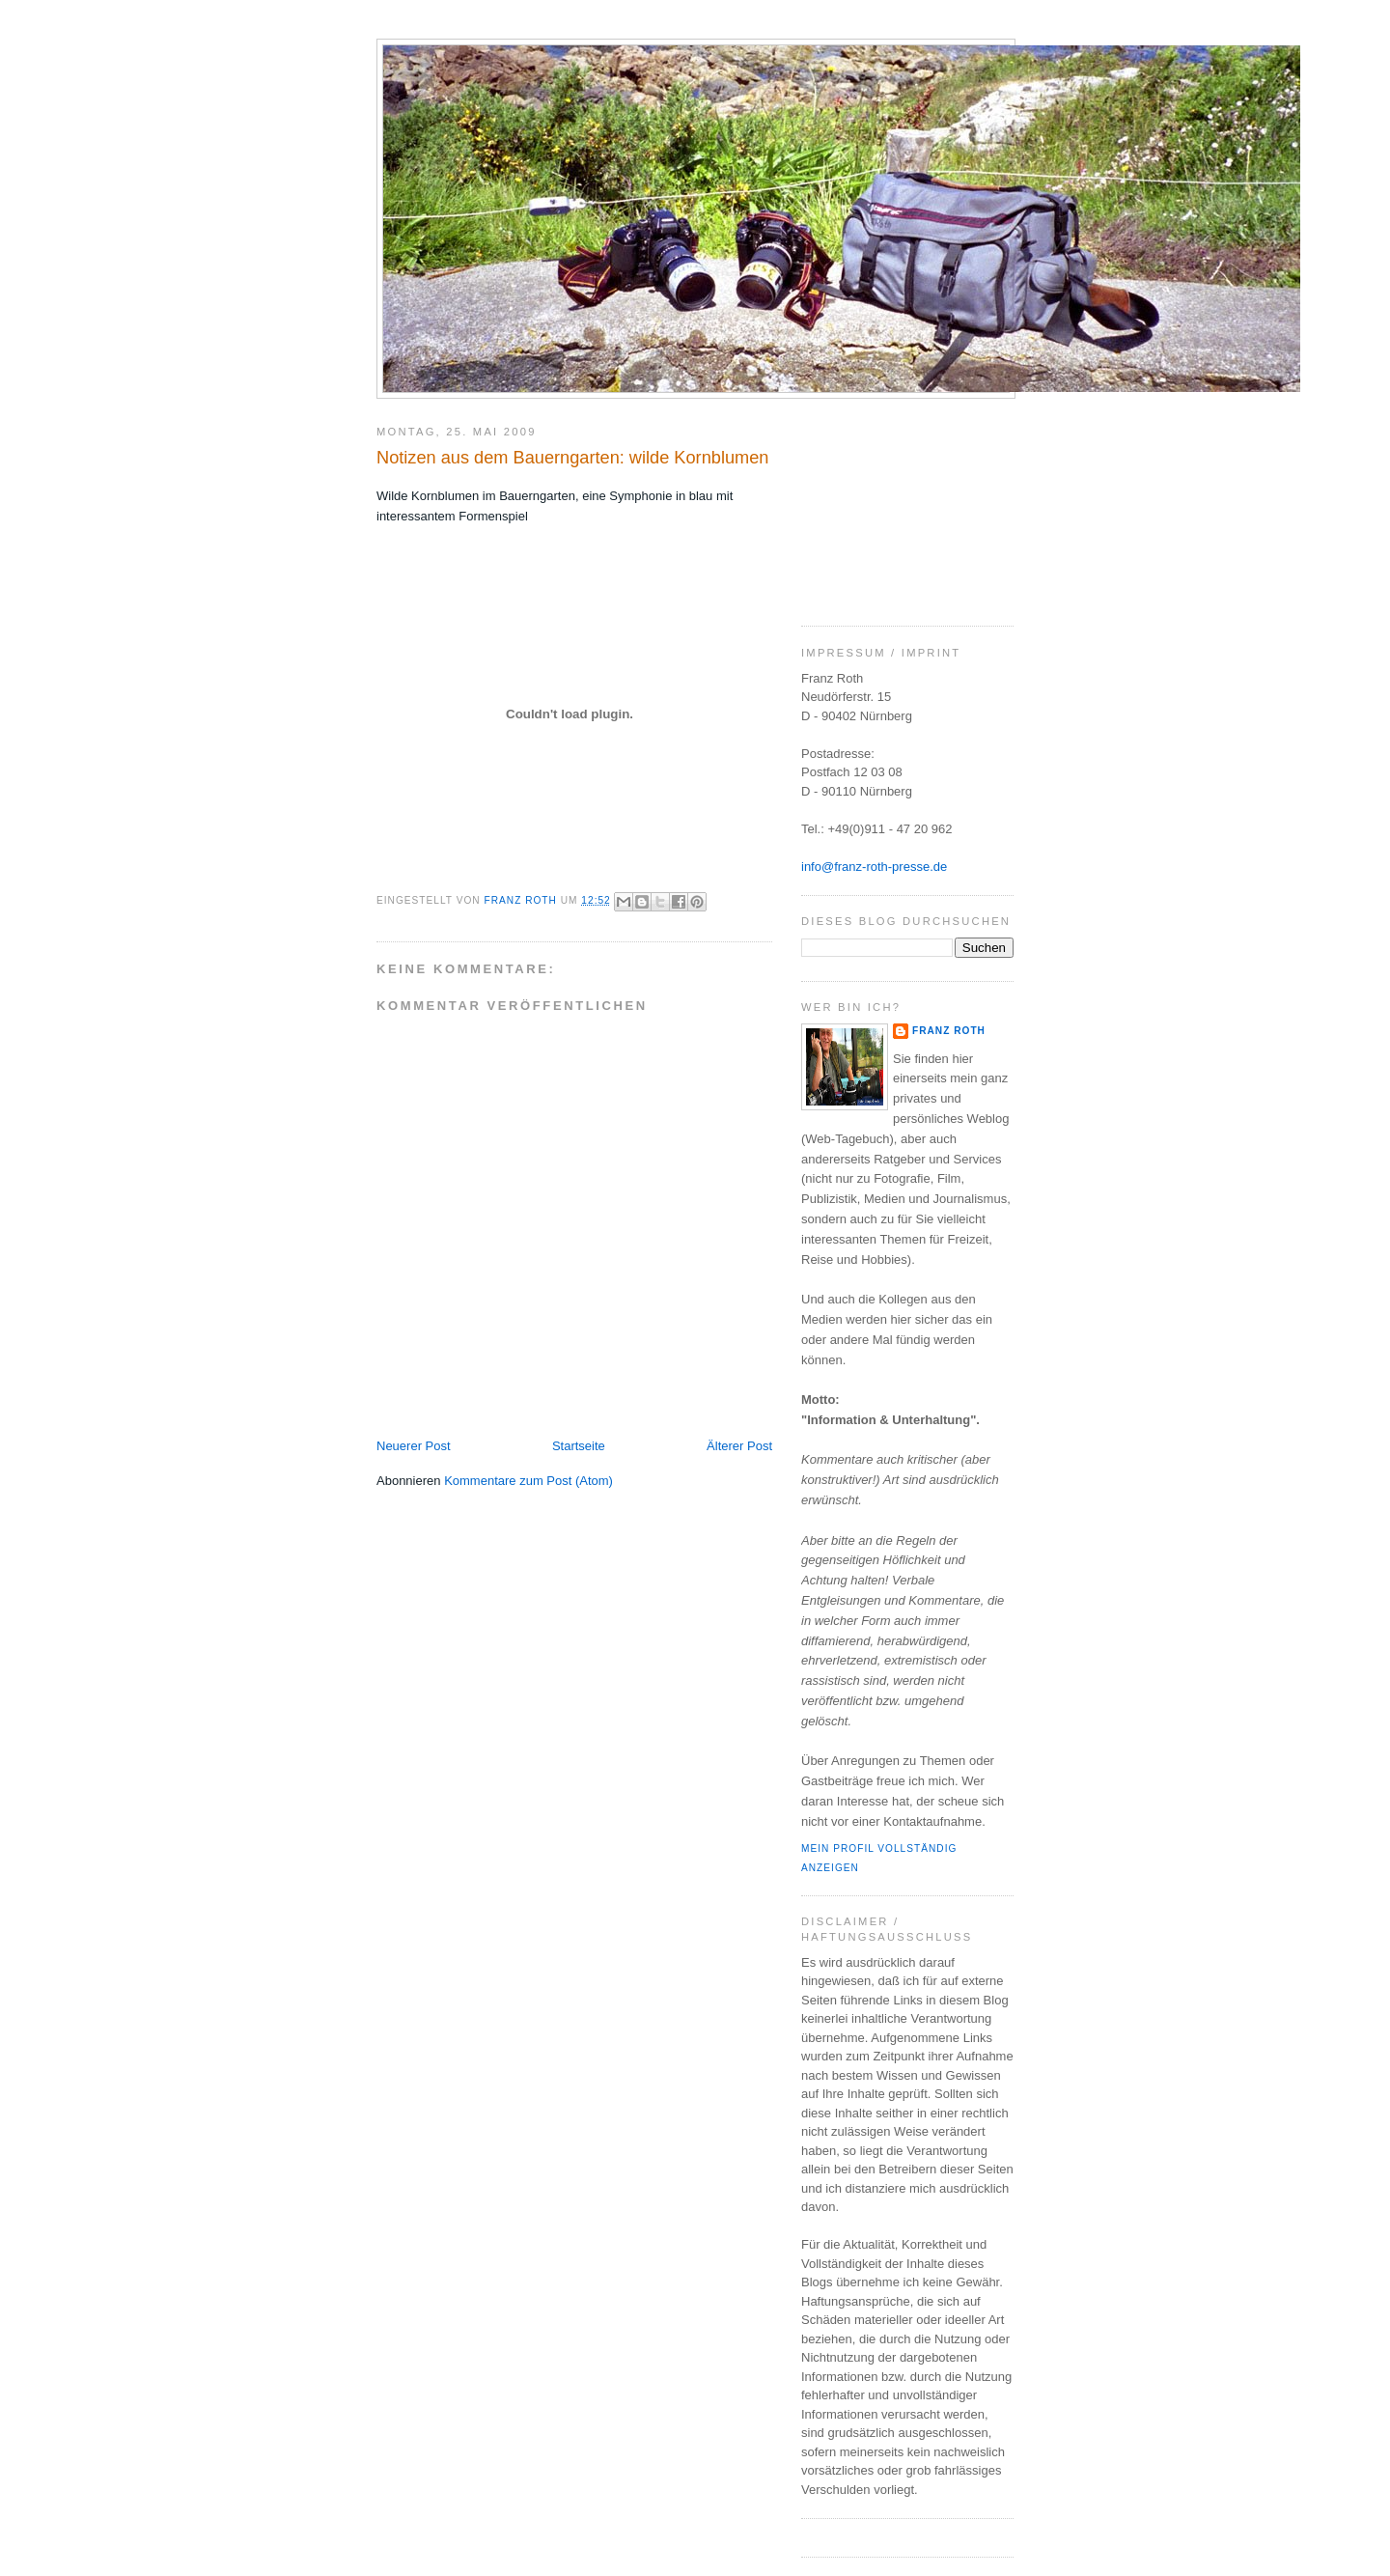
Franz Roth (949, 1030)
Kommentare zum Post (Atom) (528, 1480)
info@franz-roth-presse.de (874, 866)
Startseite (578, 1446)
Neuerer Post (413, 1446)
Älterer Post (739, 1446)
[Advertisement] (897, 505)
